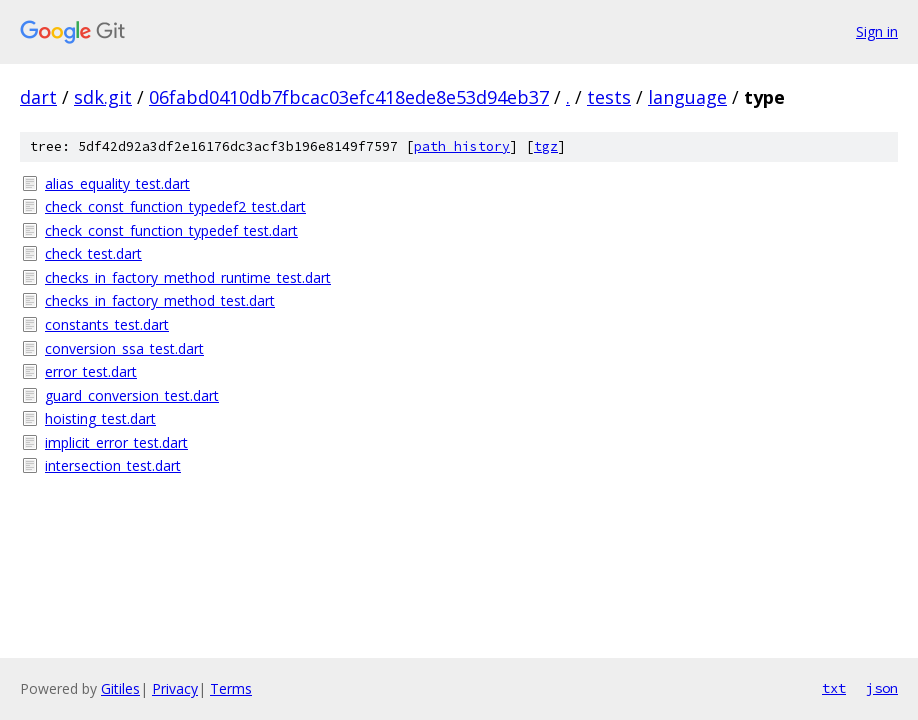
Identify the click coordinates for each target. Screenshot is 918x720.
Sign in (877, 31)
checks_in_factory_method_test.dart (160, 300)
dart (38, 97)
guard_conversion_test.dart (132, 395)
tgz (546, 146)
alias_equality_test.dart (117, 183)
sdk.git (103, 97)
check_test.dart (93, 253)
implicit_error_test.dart (116, 442)
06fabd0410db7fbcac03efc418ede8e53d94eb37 (349, 97)
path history (462, 146)
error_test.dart (91, 371)
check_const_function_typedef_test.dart (171, 230)
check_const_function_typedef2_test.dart (175, 206)
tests (609, 97)
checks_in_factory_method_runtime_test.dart (188, 277)
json (882, 688)
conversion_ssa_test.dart (124, 348)
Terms (231, 688)
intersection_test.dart (113, 465)
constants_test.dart (107, 324)
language (687, 97)
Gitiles (120, 688)
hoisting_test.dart (100, 418)
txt (834, 688)
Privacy (175, 688)
